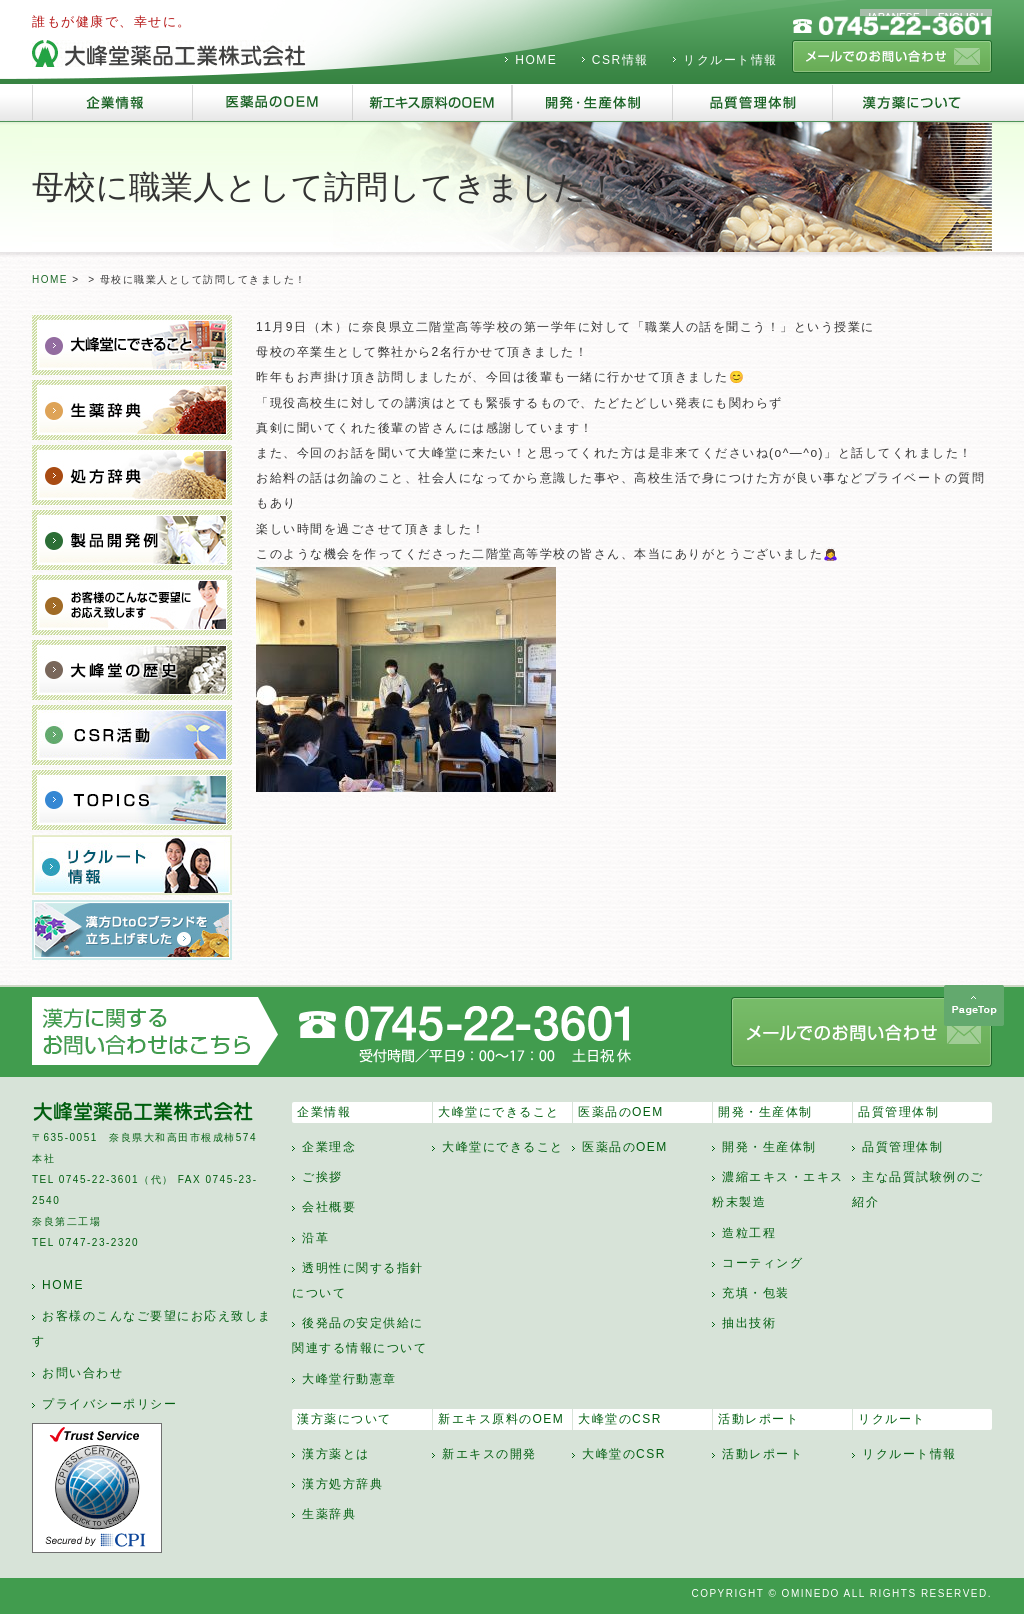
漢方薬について (344, 1419)
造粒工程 (749, 1233)
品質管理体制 (898, 1112)
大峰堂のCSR (620, 1419)
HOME (536, 60)
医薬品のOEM (621, 1112)
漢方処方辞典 (342, 1484)
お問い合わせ (82, 1373)
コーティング (762, 1263)
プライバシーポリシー (109, 1404)
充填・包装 (756, 1293)
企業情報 (324, 1112)
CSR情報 (620, 60)
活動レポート (758, 1419)
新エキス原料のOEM (501, 1419)
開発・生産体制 (765, 1112)
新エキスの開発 (489, 1454)
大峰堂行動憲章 (349, 1379)
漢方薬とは (336, 1454)
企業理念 (329, 1147)
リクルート (892, 1419)
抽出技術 (749, 1323)
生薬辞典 (329, 1514)
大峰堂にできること (499, 1112)
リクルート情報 (730, 60)
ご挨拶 (322, 1177)
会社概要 (329, 1207)
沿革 (315, 1238)
